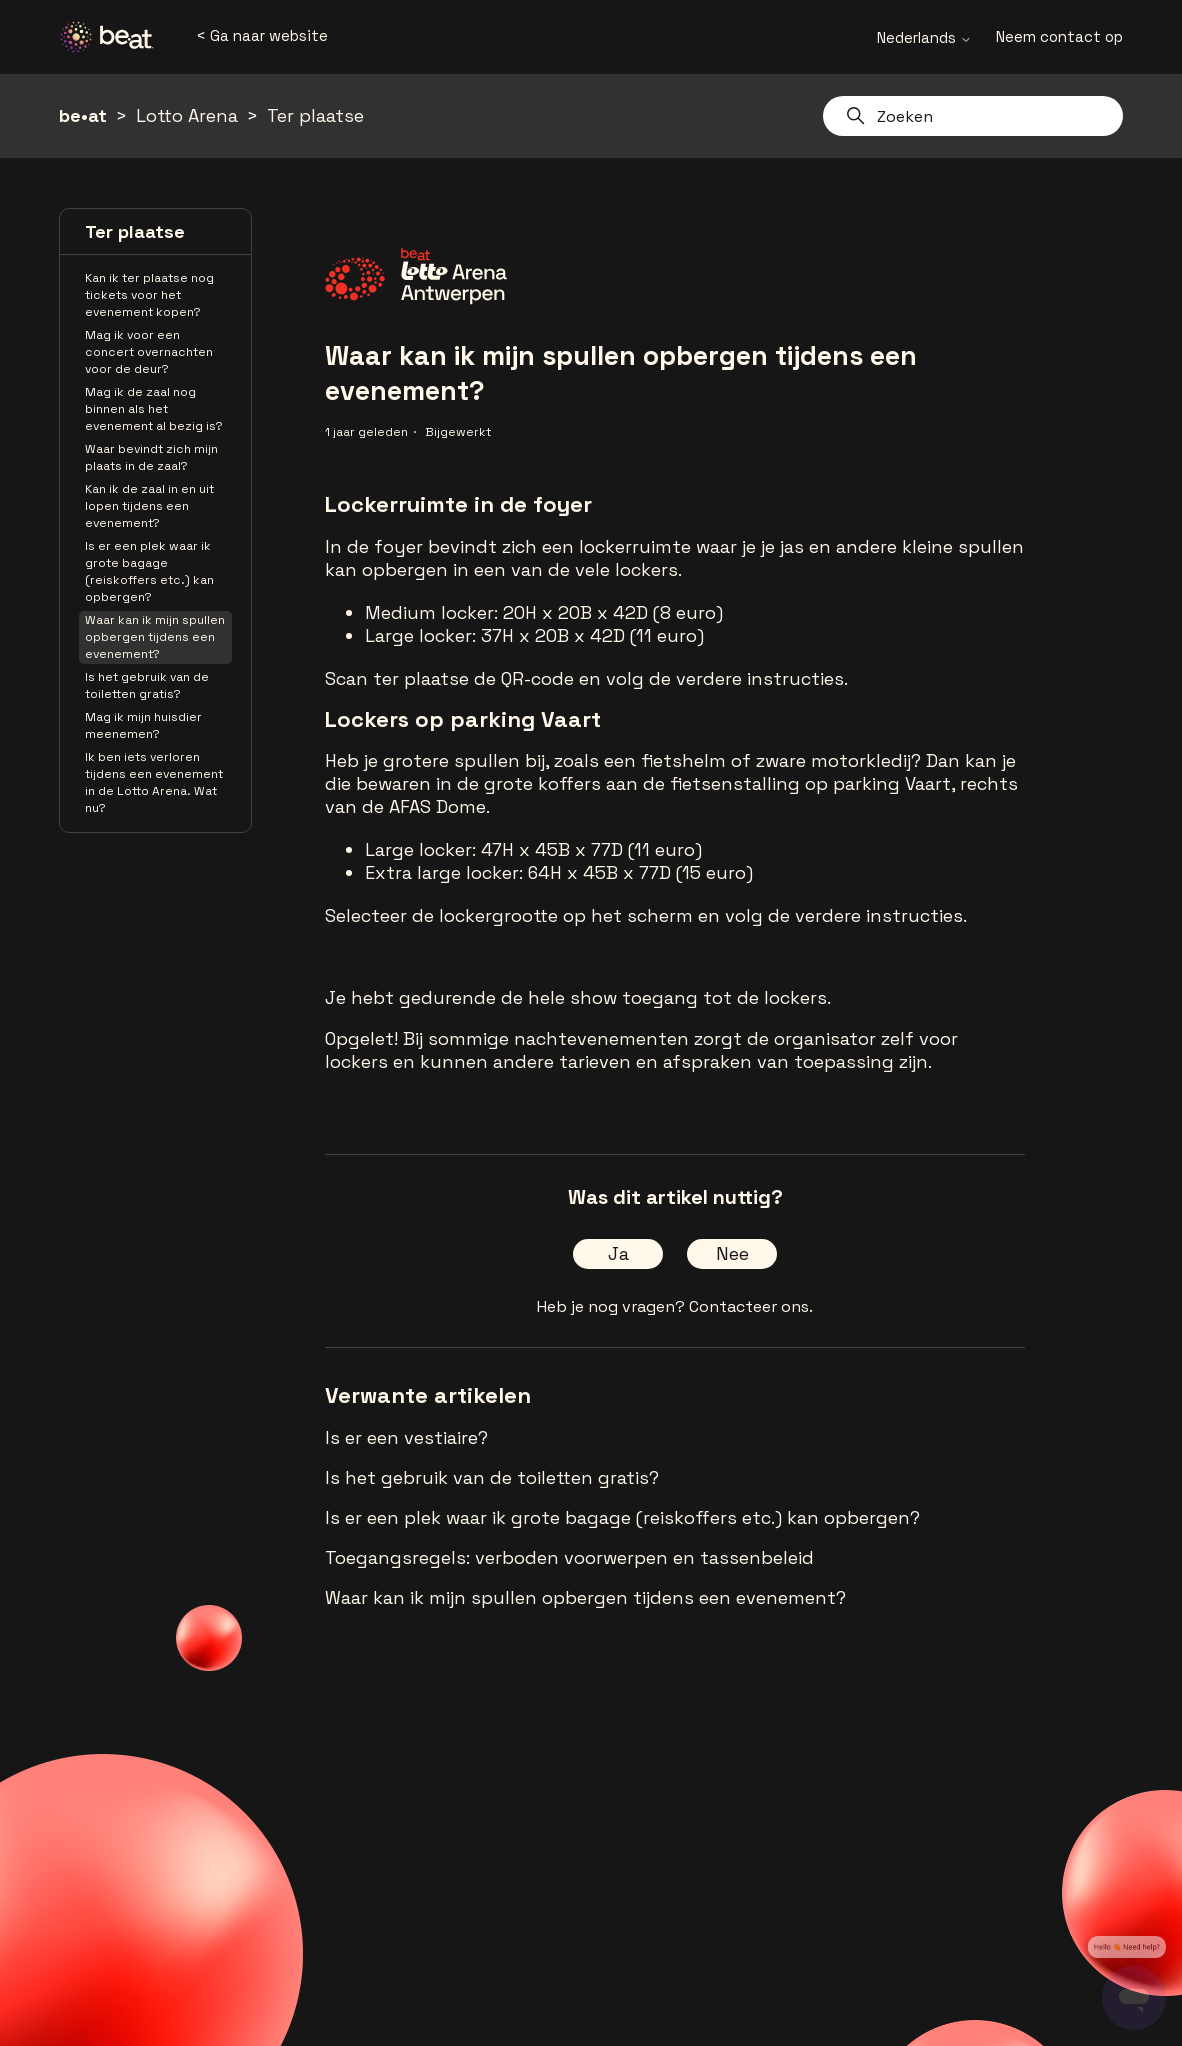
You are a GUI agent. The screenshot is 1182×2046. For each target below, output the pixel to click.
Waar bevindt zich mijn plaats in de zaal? (151, 457)
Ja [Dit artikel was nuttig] (618, 1253)
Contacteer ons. (751, 1306)
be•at (83, 115)
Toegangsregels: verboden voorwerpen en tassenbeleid (569, 1557)
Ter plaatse (315, 115)
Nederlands (924, 37)
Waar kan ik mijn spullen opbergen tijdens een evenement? (155, 637)
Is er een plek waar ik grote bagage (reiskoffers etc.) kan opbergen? (149, 571)
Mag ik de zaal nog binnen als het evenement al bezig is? (154, 409)
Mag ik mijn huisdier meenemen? (143, 725)
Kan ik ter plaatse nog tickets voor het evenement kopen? (149, 295)
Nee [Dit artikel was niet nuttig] (732, 1253)
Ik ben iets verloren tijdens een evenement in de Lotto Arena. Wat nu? (154, 782)
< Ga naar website (262, 35)
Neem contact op (1059, 36)
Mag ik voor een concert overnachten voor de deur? (149, 352)
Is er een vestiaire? (406, 1437)
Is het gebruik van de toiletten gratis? (147, 685)
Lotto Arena (187, 115)
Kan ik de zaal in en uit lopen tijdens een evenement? (149, 506)
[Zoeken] (973, 116)
